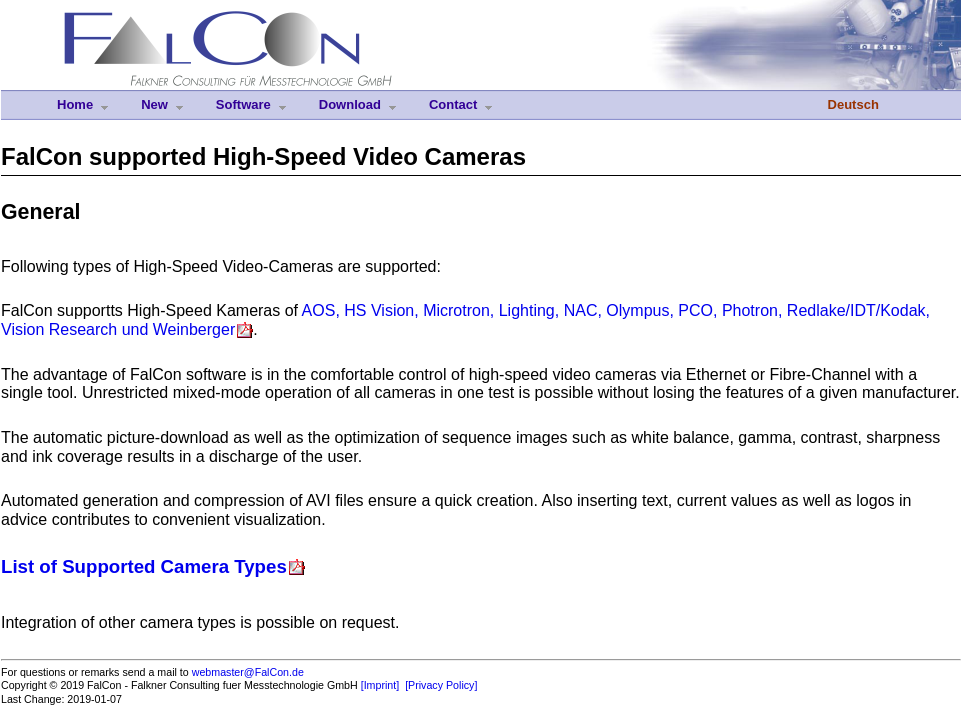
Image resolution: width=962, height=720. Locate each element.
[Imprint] (380, 685)
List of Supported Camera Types (144, 566)
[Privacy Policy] (441, 685)
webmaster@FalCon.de (248, 672)
